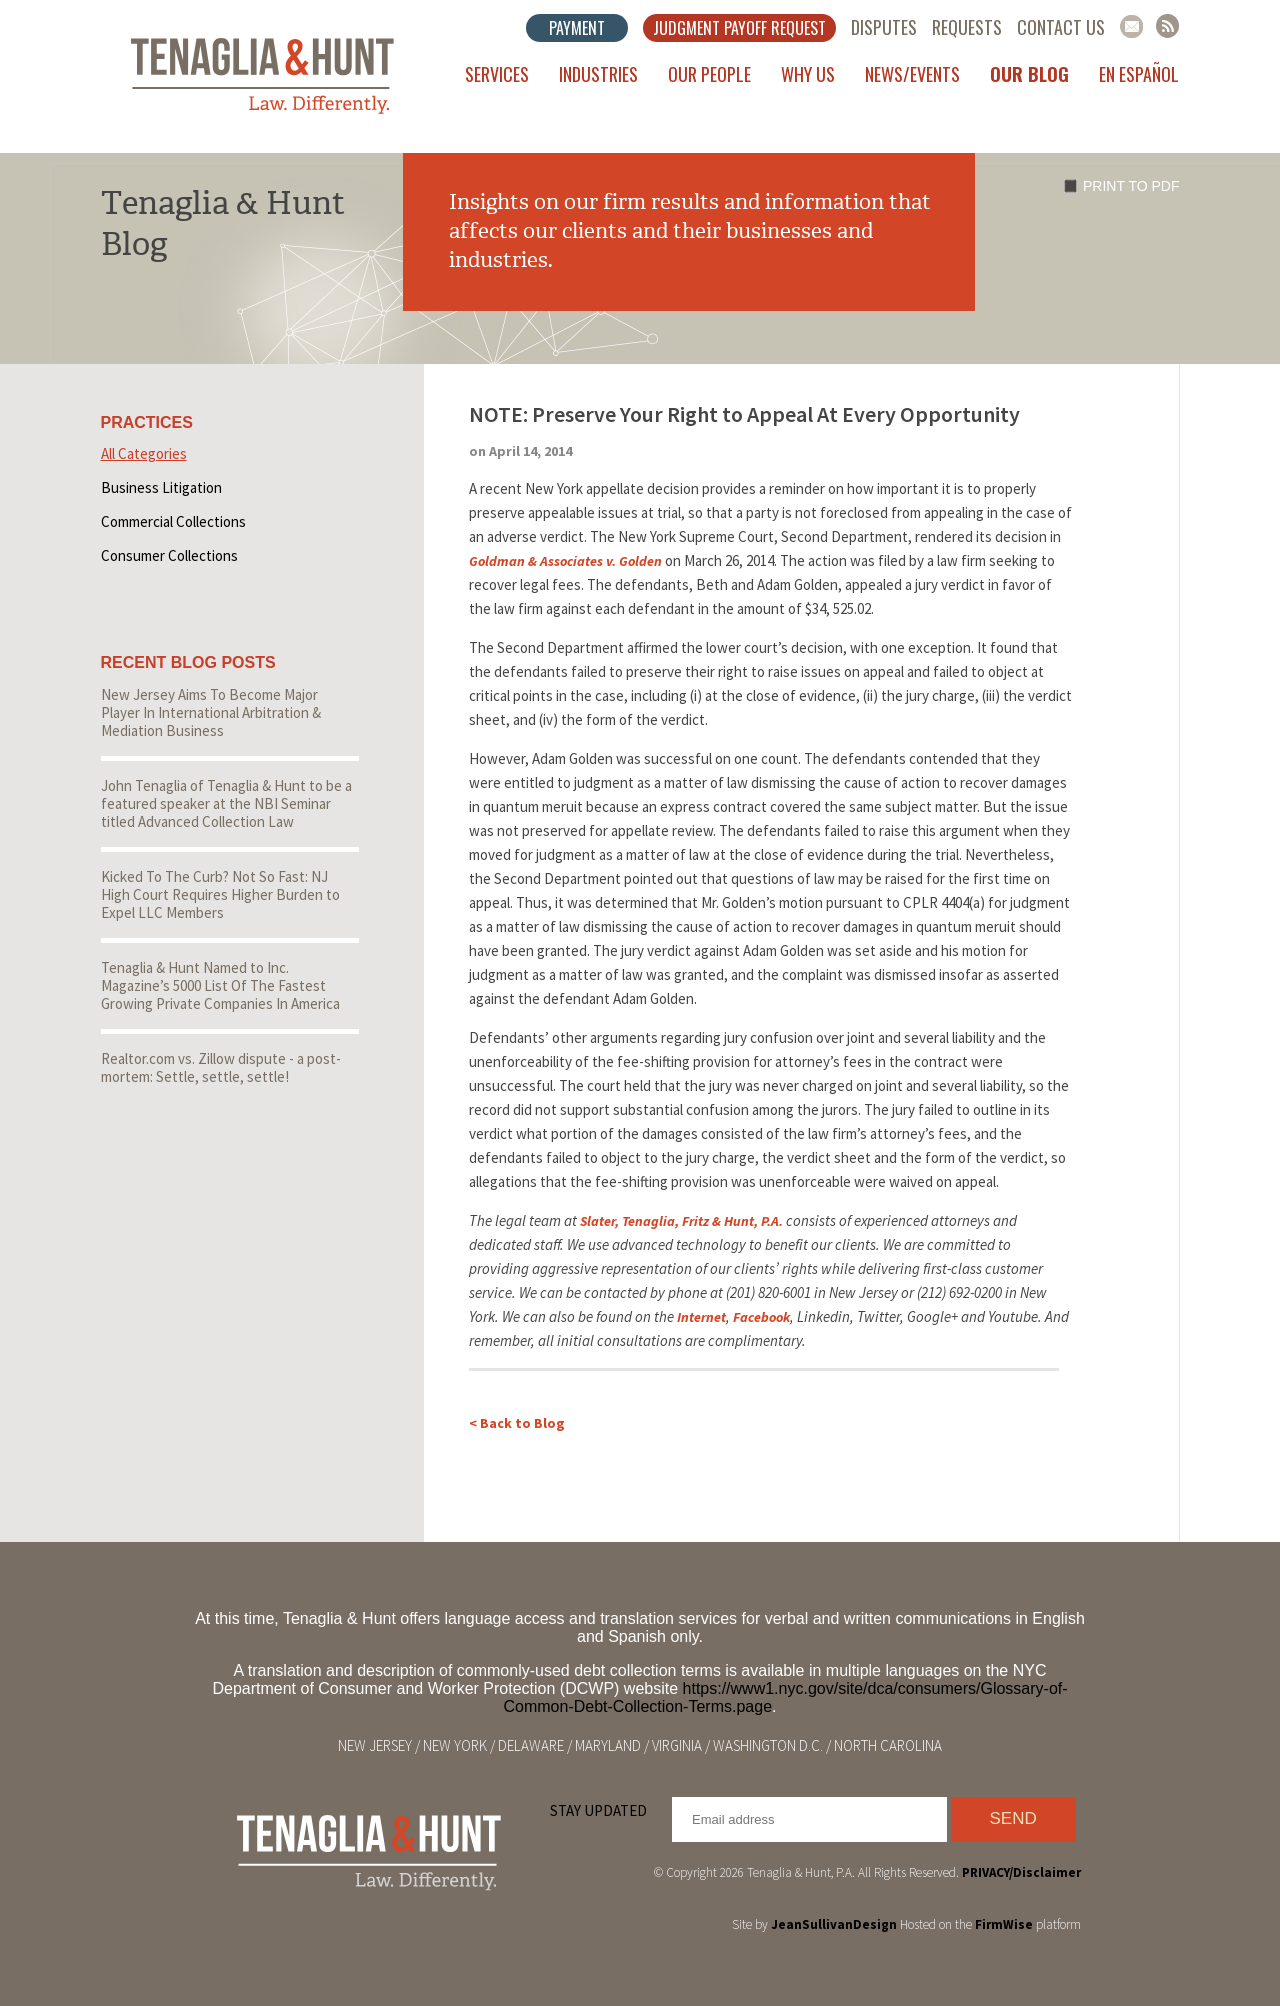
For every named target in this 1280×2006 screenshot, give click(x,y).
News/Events (912, 74)
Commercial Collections (173, 521)
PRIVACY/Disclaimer (1021, 1872)
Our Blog (1029, 74)
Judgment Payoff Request (739, 28)
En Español (1139, 74)
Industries (598, 74)
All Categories (144, 453)
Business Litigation (161, 487)
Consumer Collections (169, 555)
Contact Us (1061, 27)
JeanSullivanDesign (834, 1924)
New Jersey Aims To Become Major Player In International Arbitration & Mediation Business (211, 712)
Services (497, 74)
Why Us (808, 74)
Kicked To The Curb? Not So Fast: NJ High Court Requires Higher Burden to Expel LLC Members (220, 894)
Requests (967, 27)
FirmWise (1004, 1924)
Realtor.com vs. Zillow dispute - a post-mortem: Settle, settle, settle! (221, 1067)
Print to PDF (1131, 186)
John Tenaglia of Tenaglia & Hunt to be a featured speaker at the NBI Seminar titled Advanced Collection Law (226, 803)
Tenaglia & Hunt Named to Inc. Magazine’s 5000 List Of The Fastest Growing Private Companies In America (220, 985)
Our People (709, 74)
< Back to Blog (517, 1423)
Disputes (884, 27)
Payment (577, 28)
